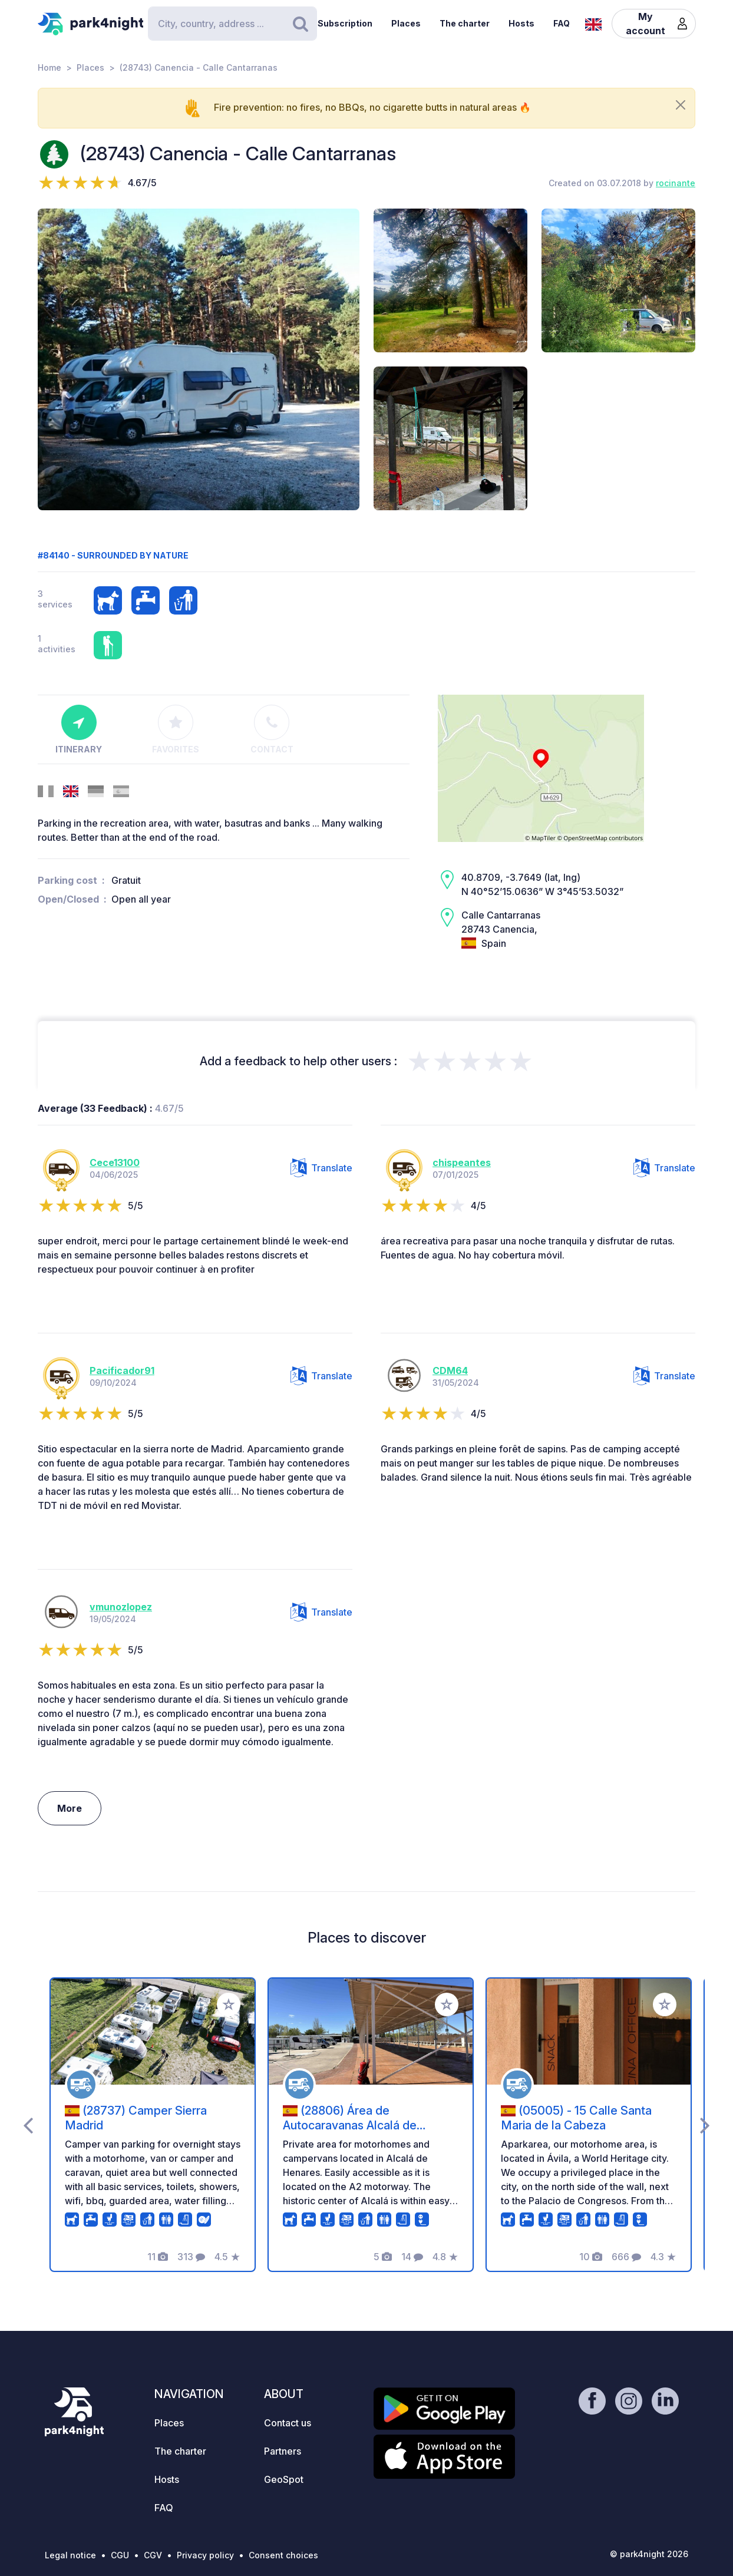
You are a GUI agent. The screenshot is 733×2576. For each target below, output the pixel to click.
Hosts (521, 23)
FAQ (561, 23)
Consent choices (283, 2555)
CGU (120, 2555)
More (69, 1808)
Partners (282, 2451)
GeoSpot (283, 2479)
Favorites (175, 729)
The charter (465, 23)
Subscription (345, 23)
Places (406, 23)
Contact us (287, 2423)
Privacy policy (205, 2555)
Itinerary (78, 729)
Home (49, 67)
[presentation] (28, 2124)
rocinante (675, 183)
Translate (321, 1167)
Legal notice (70, 2555)
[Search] (232, 23)
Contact (271, 729)
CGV (153, 2555)
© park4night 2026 (649, 2554)
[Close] (680, 104)
